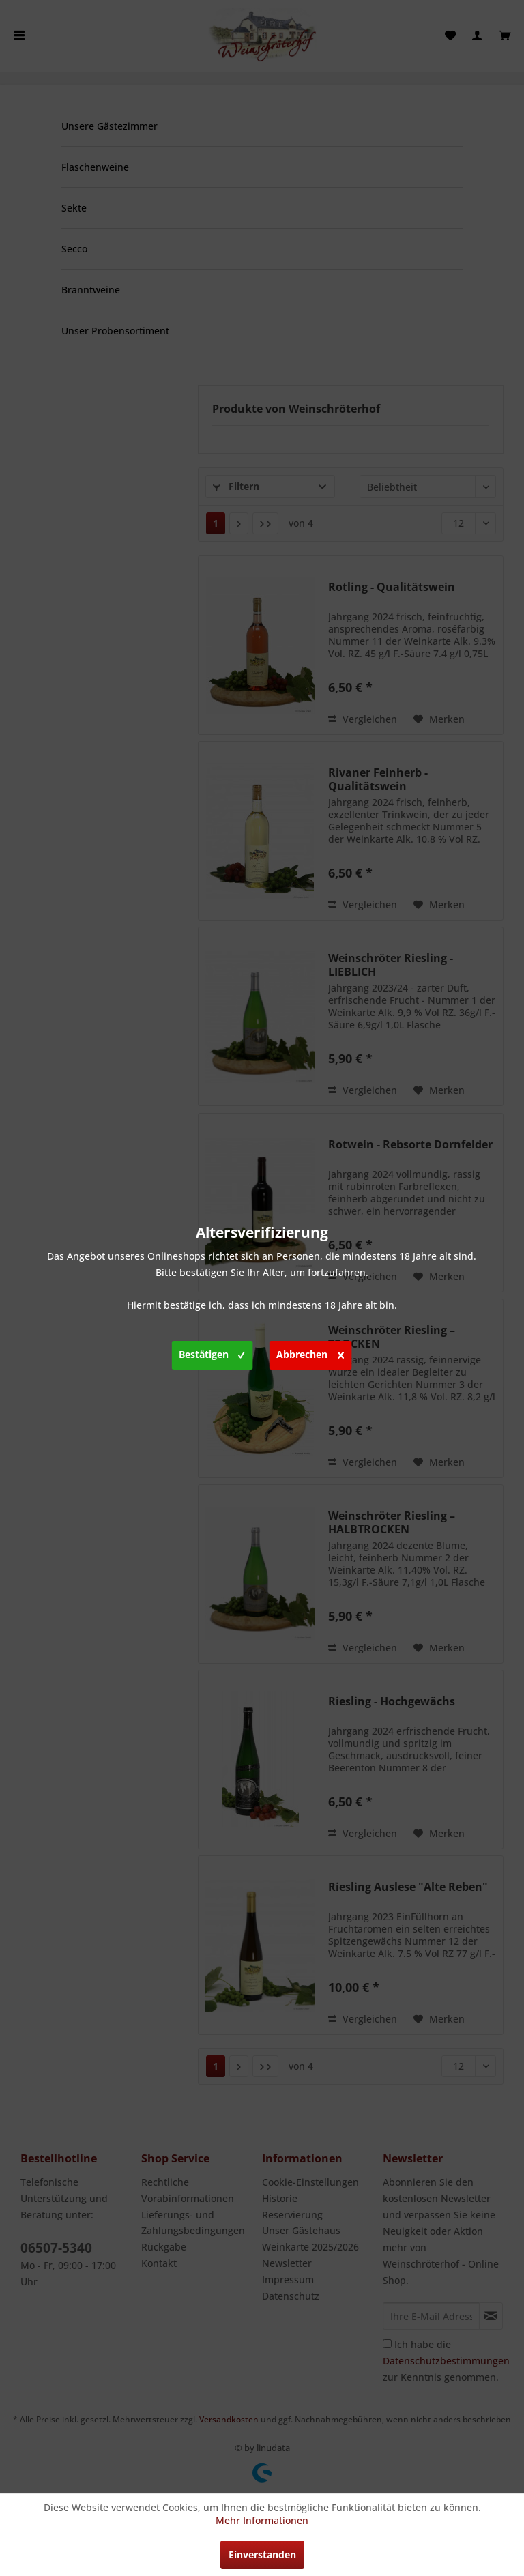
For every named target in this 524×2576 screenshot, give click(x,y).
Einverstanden (262, 2554)
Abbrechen (310, 1352)
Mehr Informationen (262, 2520)
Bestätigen (212, 1352)
